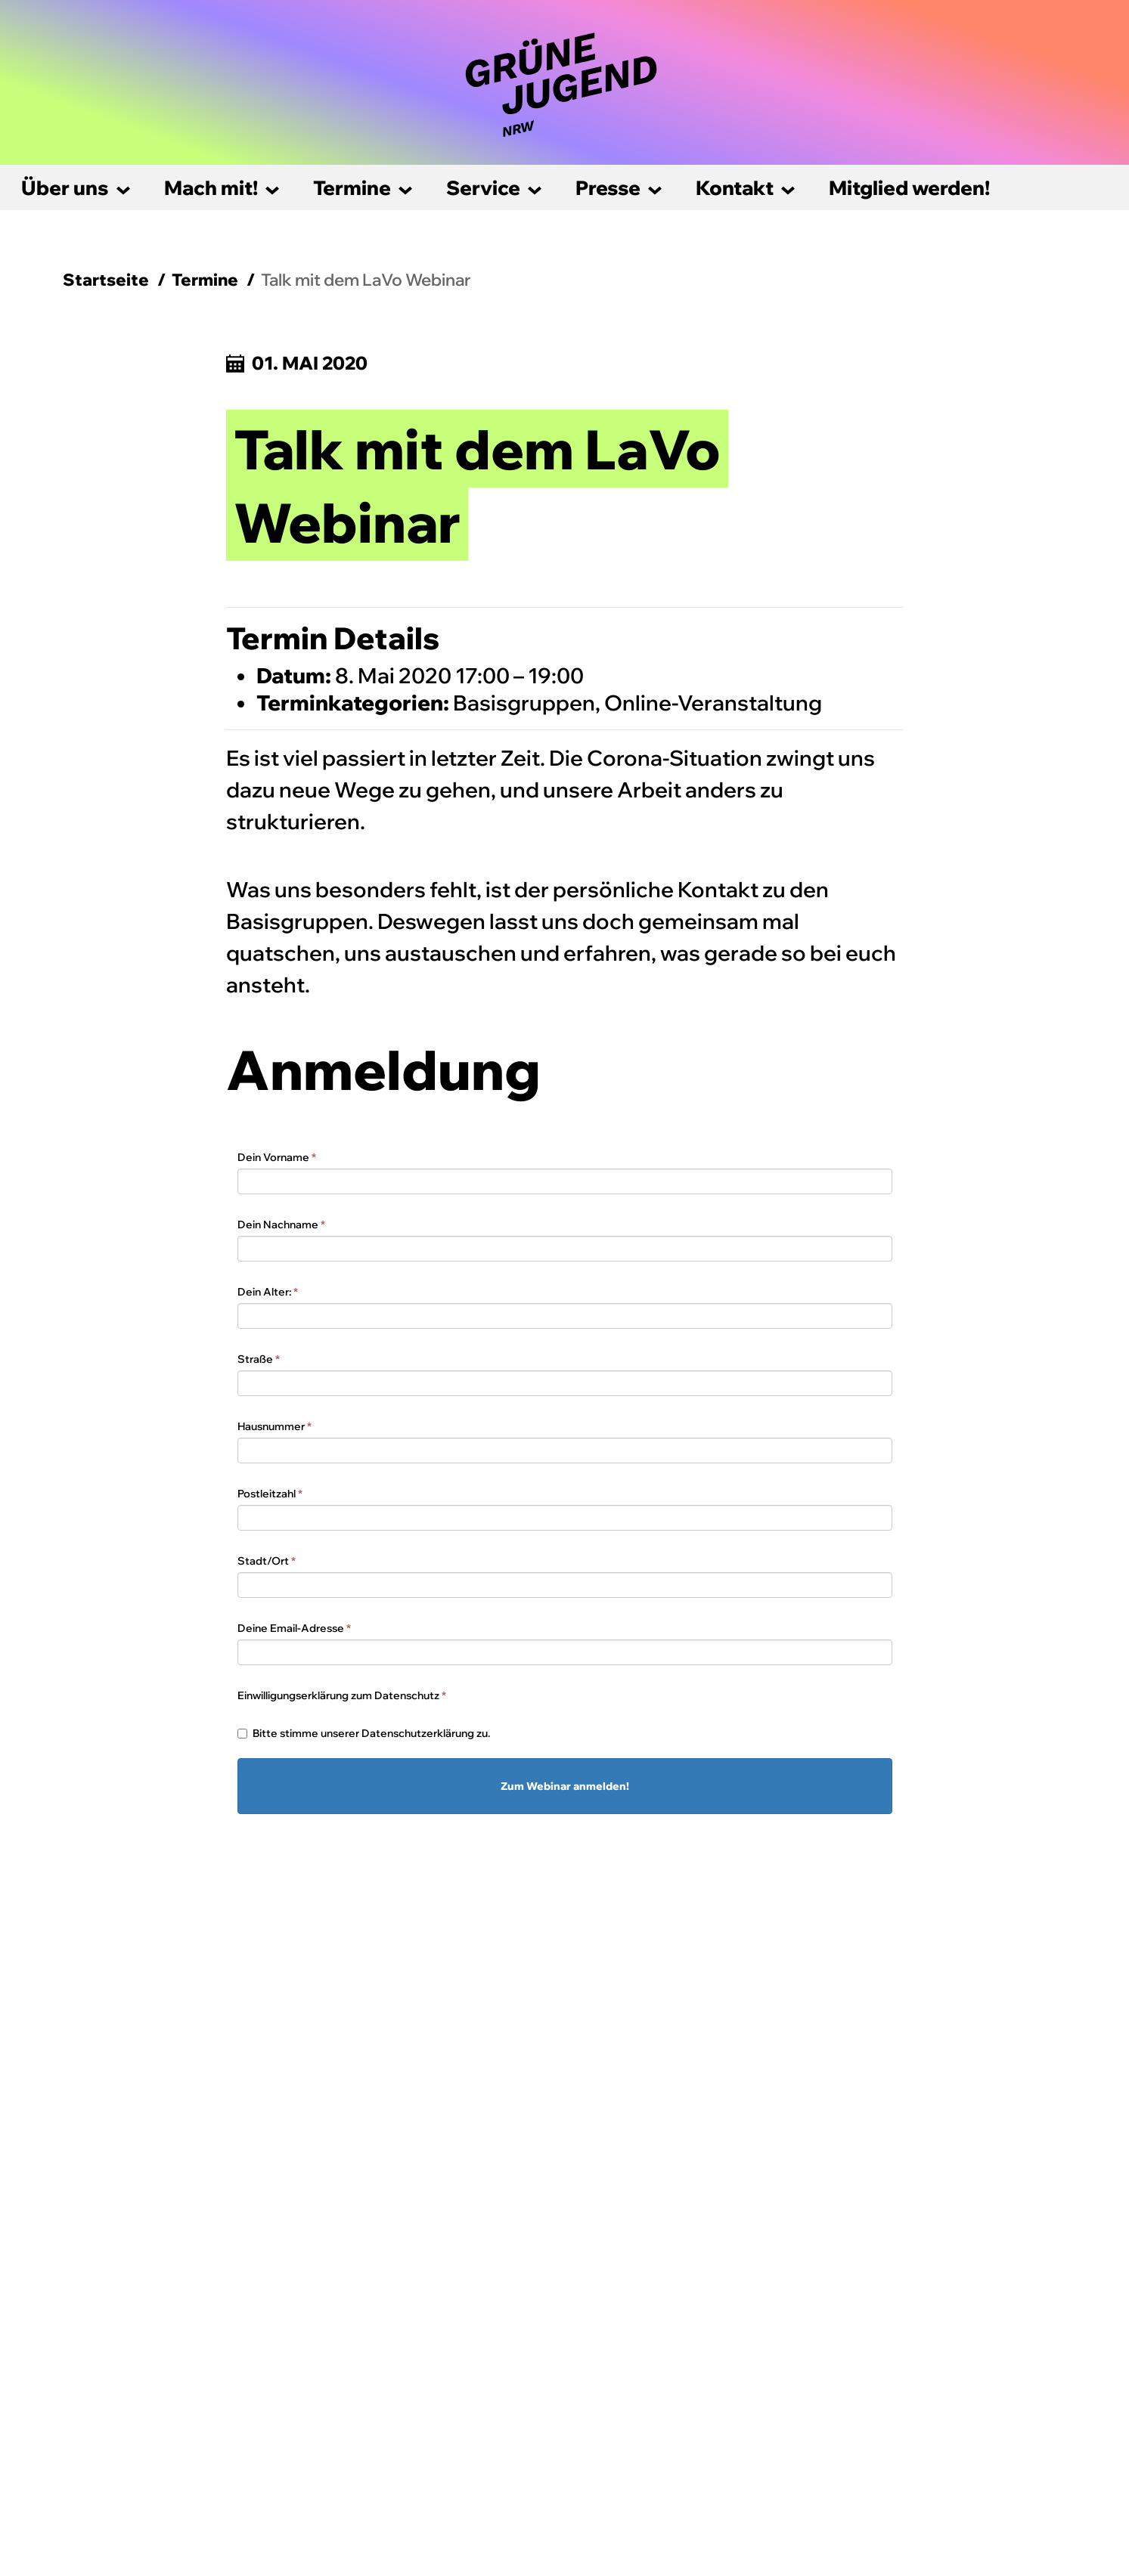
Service (483, 187)
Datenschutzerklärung (417, 1733)
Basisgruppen (524, 702)
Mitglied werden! (909, 187)
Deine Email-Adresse (294, 1628)
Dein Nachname (281, 1224)
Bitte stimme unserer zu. (363, 1733)
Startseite (106, 279)
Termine (352, 187)
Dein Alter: (267, 1292)
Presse (607, 187)
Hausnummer (274, 1426)
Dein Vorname (276, 1157)
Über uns (65, 187)
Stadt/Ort (266, 1561)
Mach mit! (211, 187)
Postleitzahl (269, 1493)
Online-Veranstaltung (713, 702)
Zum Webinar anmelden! (565, 1786)
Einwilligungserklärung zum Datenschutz (341, 1695)
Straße (258, 1359)
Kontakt (735, 187)
